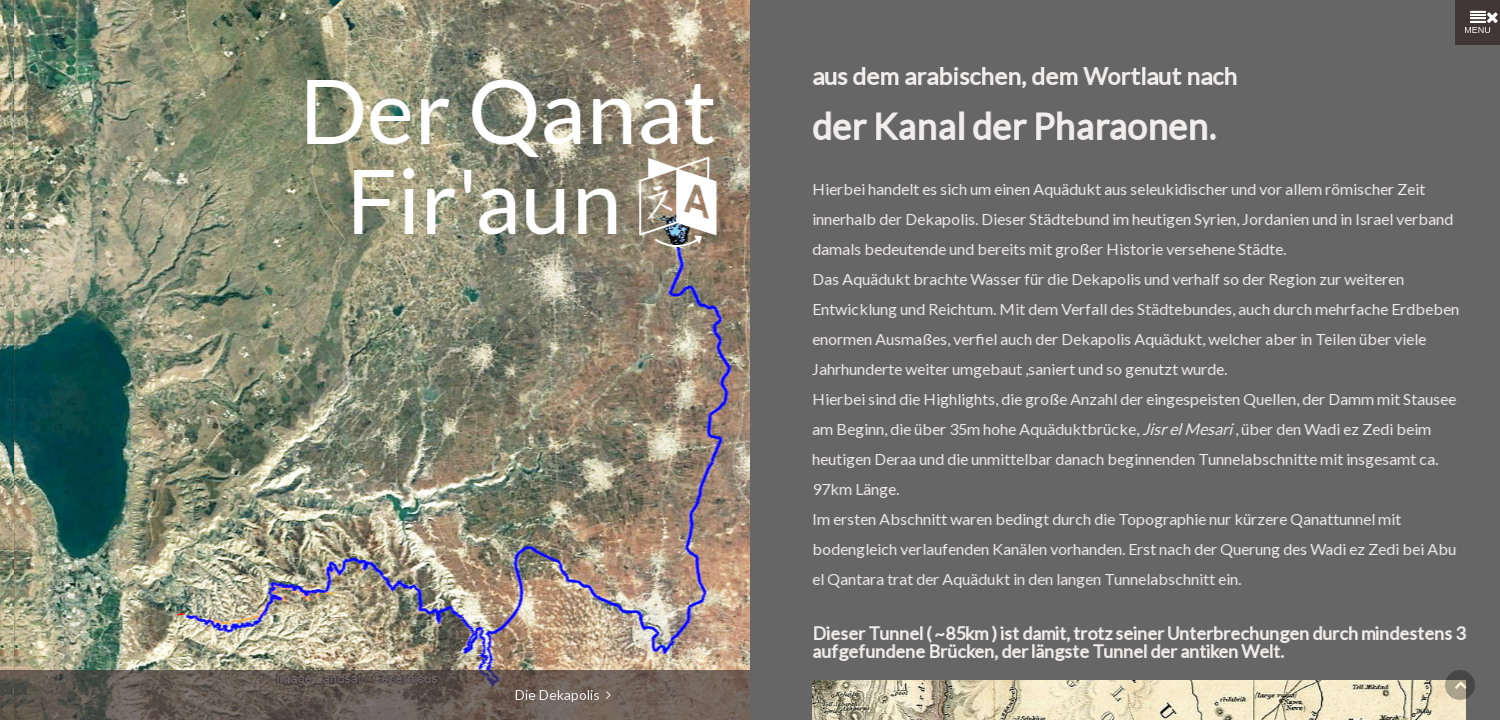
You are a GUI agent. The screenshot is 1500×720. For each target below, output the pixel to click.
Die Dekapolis (563, 694)
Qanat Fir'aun (346, 109)
